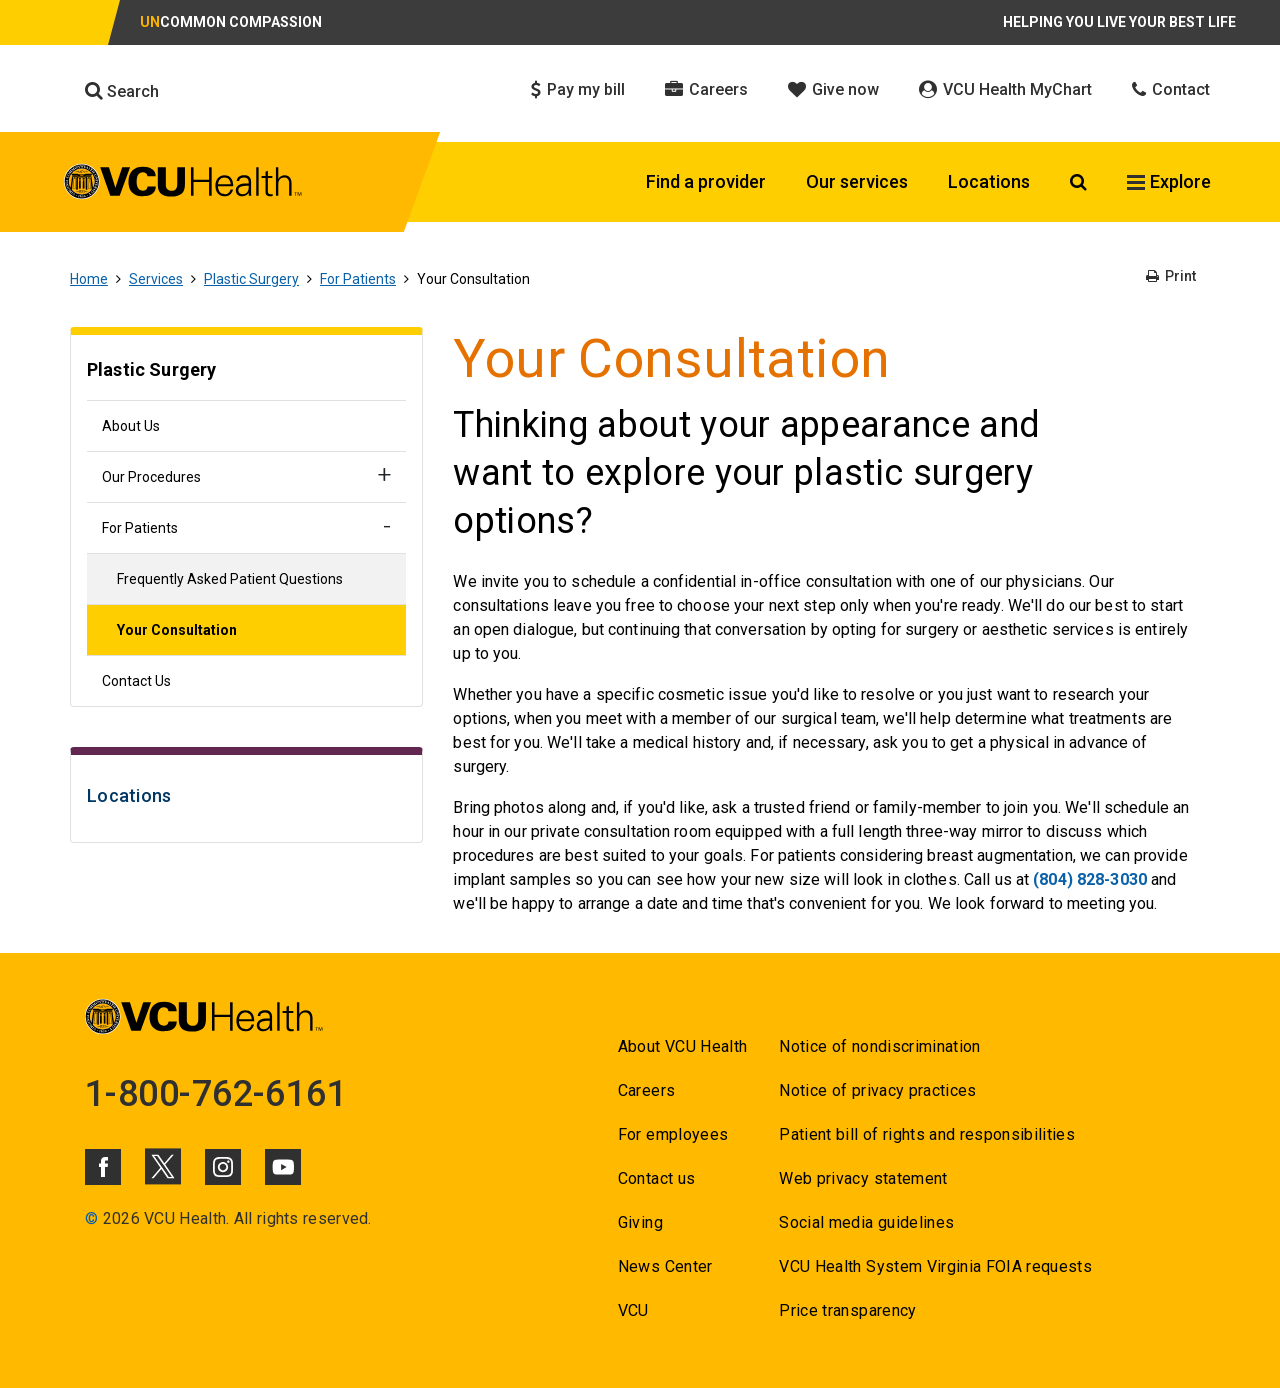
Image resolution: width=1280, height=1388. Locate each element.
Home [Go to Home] (89, 279)
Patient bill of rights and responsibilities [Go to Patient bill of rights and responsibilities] (927, 1134)
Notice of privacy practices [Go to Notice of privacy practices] (877, 1090)
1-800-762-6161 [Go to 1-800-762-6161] (216, 1094)
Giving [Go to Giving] (640, 1222)
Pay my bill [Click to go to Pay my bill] (578, 89)
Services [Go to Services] (156, 279)
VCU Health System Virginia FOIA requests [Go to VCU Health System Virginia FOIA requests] (935, 1266)
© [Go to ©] (91, 1218)
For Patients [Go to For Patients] (358, 279)
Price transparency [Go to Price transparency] (847, 1310)
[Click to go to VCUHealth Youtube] (283, 1167)
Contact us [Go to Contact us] (656, 1178)
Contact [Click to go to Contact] (1171, 89)
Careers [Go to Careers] (646, 1090)
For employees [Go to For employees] (673, 1134)
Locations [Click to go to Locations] (989, 181)
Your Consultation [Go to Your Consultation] (177, 630)
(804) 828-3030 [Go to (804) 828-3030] (1090, 879)
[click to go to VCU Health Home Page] (183, 185)
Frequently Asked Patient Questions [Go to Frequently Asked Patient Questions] (230, 579)
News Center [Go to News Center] (665, 1266)
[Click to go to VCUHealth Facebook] (103, 1167)
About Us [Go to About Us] (131, 426)
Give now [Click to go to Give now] (833, 89)
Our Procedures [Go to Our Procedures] (151, 477)
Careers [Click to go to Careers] (706, 89)
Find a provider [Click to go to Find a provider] (706, 181)
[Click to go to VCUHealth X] (163, 1166)
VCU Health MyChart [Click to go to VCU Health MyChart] (1005, 89)
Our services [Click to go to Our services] (857, 181)
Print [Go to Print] (1171, 276)
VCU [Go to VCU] (633, 1310)
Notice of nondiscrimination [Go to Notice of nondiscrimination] (879, 1046)
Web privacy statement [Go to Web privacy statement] (863, 1178)
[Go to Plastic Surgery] (246, 372)
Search (122, 91)
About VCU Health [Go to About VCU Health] (682, 1046)
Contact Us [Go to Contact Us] (136, 681)
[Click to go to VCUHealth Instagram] (223, 1167)
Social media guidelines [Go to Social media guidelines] (866, 1222)
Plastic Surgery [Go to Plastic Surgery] (251, 279)
